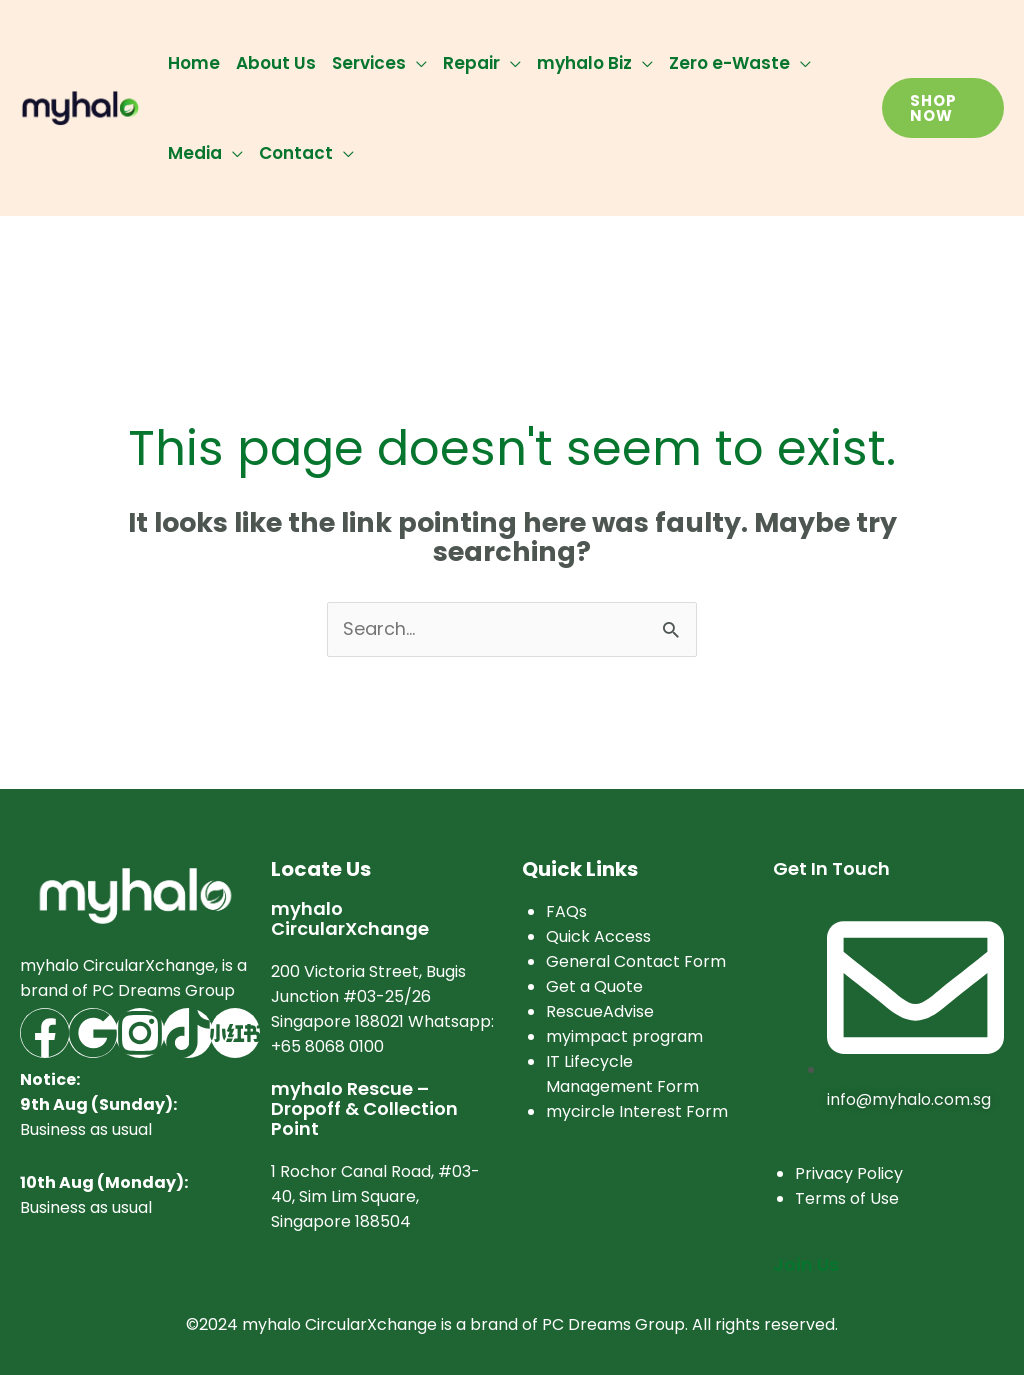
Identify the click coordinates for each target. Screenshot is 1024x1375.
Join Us (806, 1264)
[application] (416, 63)
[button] (943, 108)
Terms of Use (847, 1198)
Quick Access (598, 937)
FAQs (566, 912)
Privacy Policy (849, 1173)
